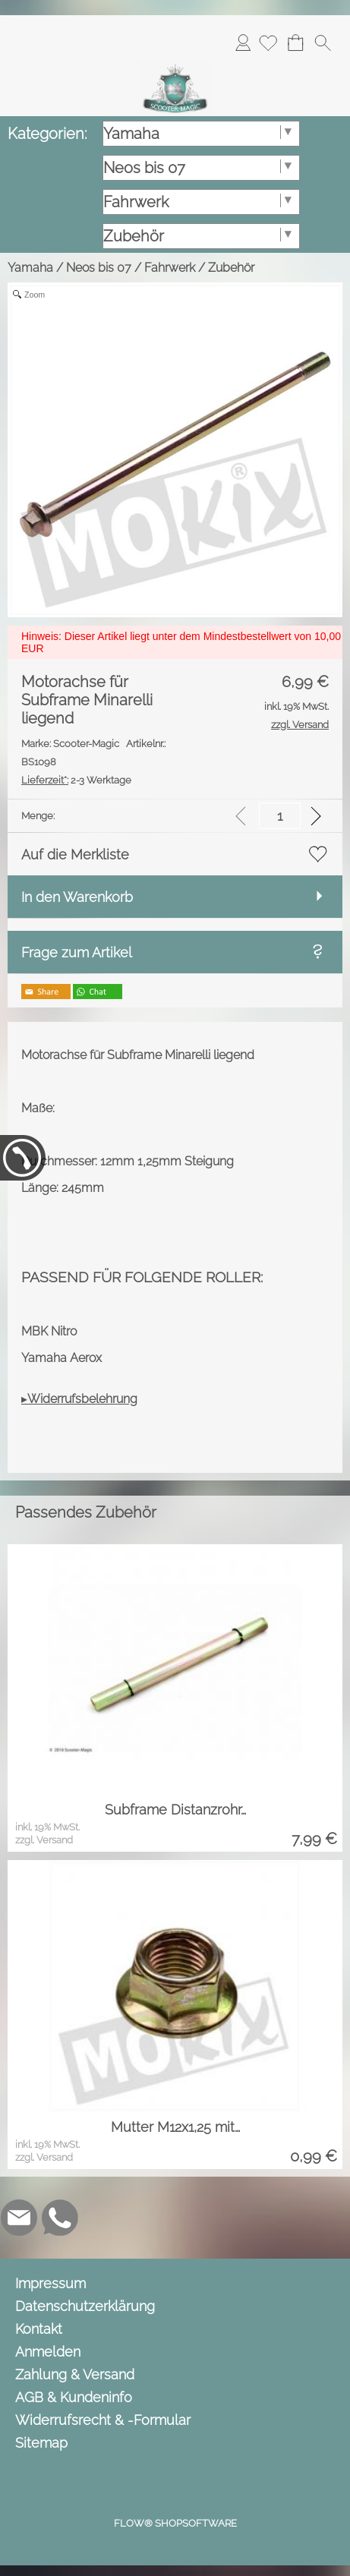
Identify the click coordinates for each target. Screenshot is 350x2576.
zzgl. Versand (44, 1840)
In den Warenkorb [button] (77, 897)
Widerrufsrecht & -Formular (103, 2420)
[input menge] (280, 815)
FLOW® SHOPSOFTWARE (175, 2523)
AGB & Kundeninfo (73, 2397)
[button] (323, 42)
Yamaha (30, 267)
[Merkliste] (268, 42)
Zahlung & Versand (74, 2374)
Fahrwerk (169, 267)
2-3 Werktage (76, 780)
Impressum (50, 2283)
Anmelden (243, 42)
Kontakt (38, 2329)
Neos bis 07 (98, 267)
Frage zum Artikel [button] (76, 952)
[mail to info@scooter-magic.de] (19, 2218)
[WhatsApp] (60, 2218)
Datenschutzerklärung (85, 2306)
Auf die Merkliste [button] (75, 854)
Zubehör (231, 267)
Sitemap (41, 2443)
